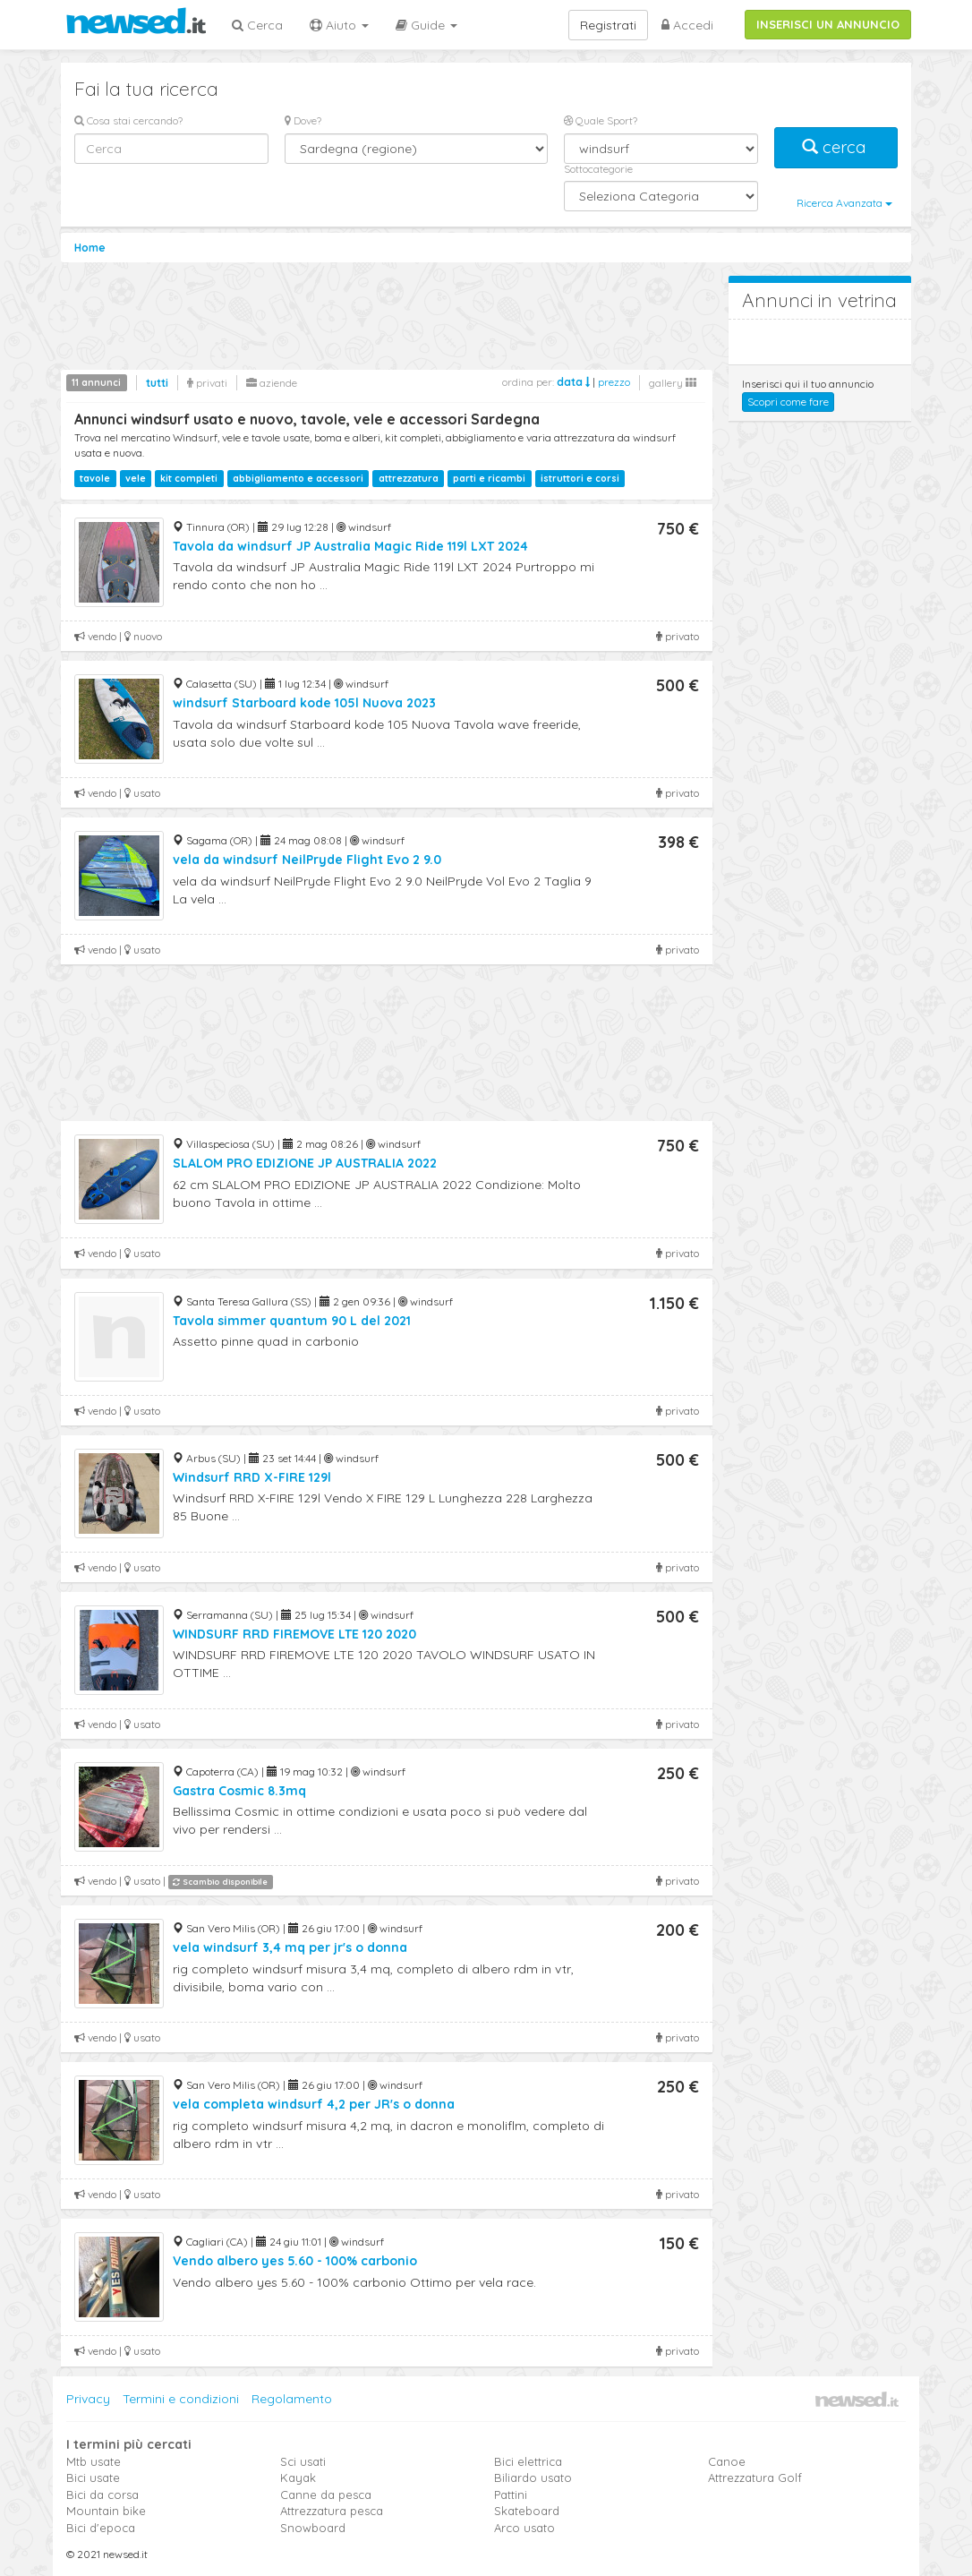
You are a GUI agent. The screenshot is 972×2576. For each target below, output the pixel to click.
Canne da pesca (325, 2494)
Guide (426, 25)
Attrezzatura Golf (755, 2477)
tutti (157, 382)
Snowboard (312, 2527)
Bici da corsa (102, 2494)
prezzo (614, 382)
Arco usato (524, 2527)
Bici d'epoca (100, 2527)
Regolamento (292, 2399)
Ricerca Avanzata (844, 203)
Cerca (257, 25)
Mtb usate (93, 2461)
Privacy (88, 2399)
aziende (271, 382)
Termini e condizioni (181, 2399)
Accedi (687, 25)
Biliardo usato (533, 2477)
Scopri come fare (788, 401)
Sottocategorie (598, 168)
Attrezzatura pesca (331, 2510)
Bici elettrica (528, 2461)
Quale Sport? (600, 120)
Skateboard (526, 2510)
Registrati (608, 25)
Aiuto (339, 25)
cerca (836, 147)
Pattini (510, 2494)
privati (207, 382)
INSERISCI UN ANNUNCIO (828, 24)
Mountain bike (106, 2510)
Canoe (727, 2461)
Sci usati (303, 2461)
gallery (672, 382)
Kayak (298, 2477)
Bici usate (93, 2477)
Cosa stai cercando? (128, 120)
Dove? (303, 120)
